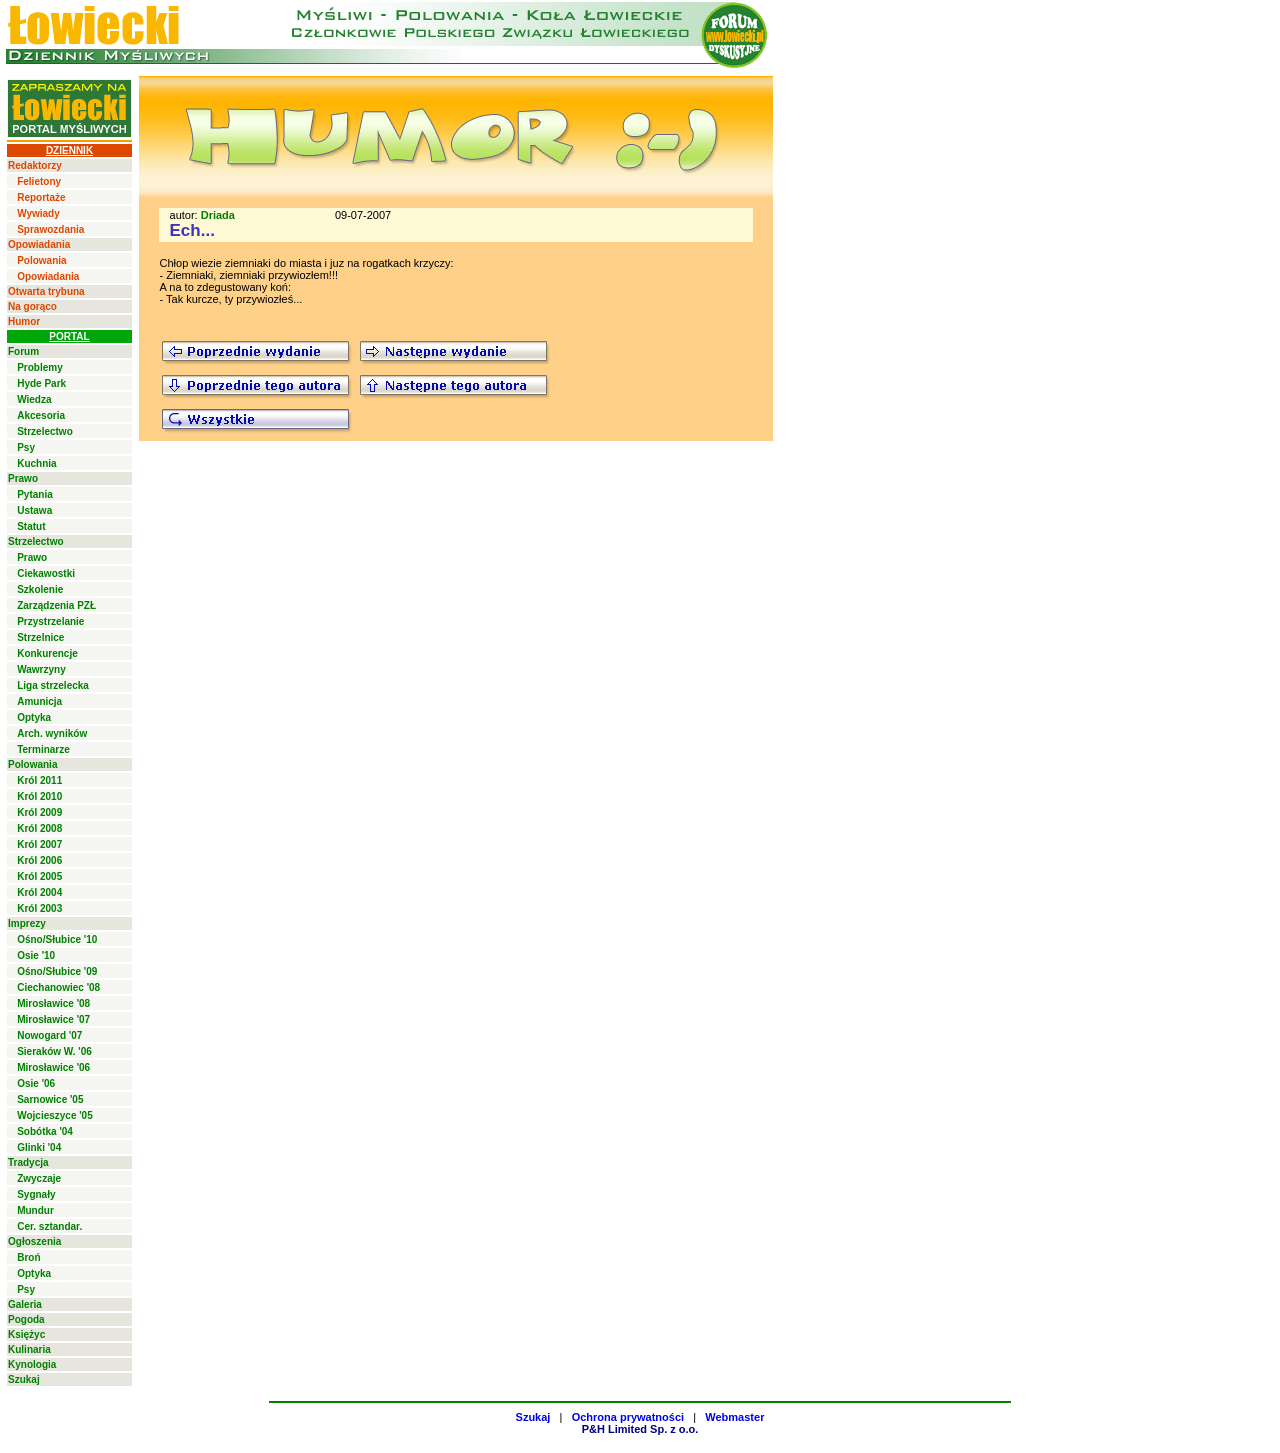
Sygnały (36, 1194)
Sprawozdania (50, 229)
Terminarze (43, 749)
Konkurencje (47, 653)
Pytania (35, 494)
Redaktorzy (35, 165)
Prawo (23, 478)
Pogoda (26, 1319)
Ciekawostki (46, 573)
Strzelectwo (45, 431)
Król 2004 (39, 892)
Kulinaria (29, 1349)
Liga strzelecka (53, 685)
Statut (31, 526)
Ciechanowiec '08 (58, 987)
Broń (28, 1257)
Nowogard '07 (49, 1035)
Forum (23, 351)
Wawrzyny (41, 669)
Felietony (39, 181)
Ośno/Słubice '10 (57, 939)
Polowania (41, 260)
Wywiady (38, 213)
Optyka (34, 717)
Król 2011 (39, 780)
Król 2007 (39, 844)
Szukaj (24, 1379)
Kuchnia (36, 463)
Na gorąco (32, 306)
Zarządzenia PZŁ (56, 605)
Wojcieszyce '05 (55, 1115)
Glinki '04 (39, 1147)
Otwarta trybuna (46, 291)
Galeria (25, 1304)
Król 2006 (39, 860)
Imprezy (27, 923)
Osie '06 (36, 1083)
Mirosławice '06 (53, 1067)
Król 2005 (39, 876)
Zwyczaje (39, 1178)
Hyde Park (41, 383)
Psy (26, 447)
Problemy (40, 367)
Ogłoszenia (34, 1241)
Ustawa (34, 510)
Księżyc (26, 1334)
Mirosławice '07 (53, 1019)
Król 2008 (39, 828)
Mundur (35, 1210)
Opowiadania (39, 244)
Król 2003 (39, 908)
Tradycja (28, 1162)
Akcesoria (41, 415)
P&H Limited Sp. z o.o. (640, 1429)
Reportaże (41, 197)
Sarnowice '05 (50, 1099)
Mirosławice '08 (53, 1003)
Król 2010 (39, 796)
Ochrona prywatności (628, 1417)
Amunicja (39, 701)
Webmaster (734, 1417)
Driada (218, 215)
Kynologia (32, 1364)
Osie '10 (36, 955)
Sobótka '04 (45, 1131)
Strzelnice (40, 637)
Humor (24, 321)
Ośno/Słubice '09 (57, 971)
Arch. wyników (52, 733)
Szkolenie (40, 589)
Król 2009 (39, 812)
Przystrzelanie (50, 621)
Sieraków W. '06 (54, 1051)
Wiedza (34, 399)
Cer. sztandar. (49, 1226)
